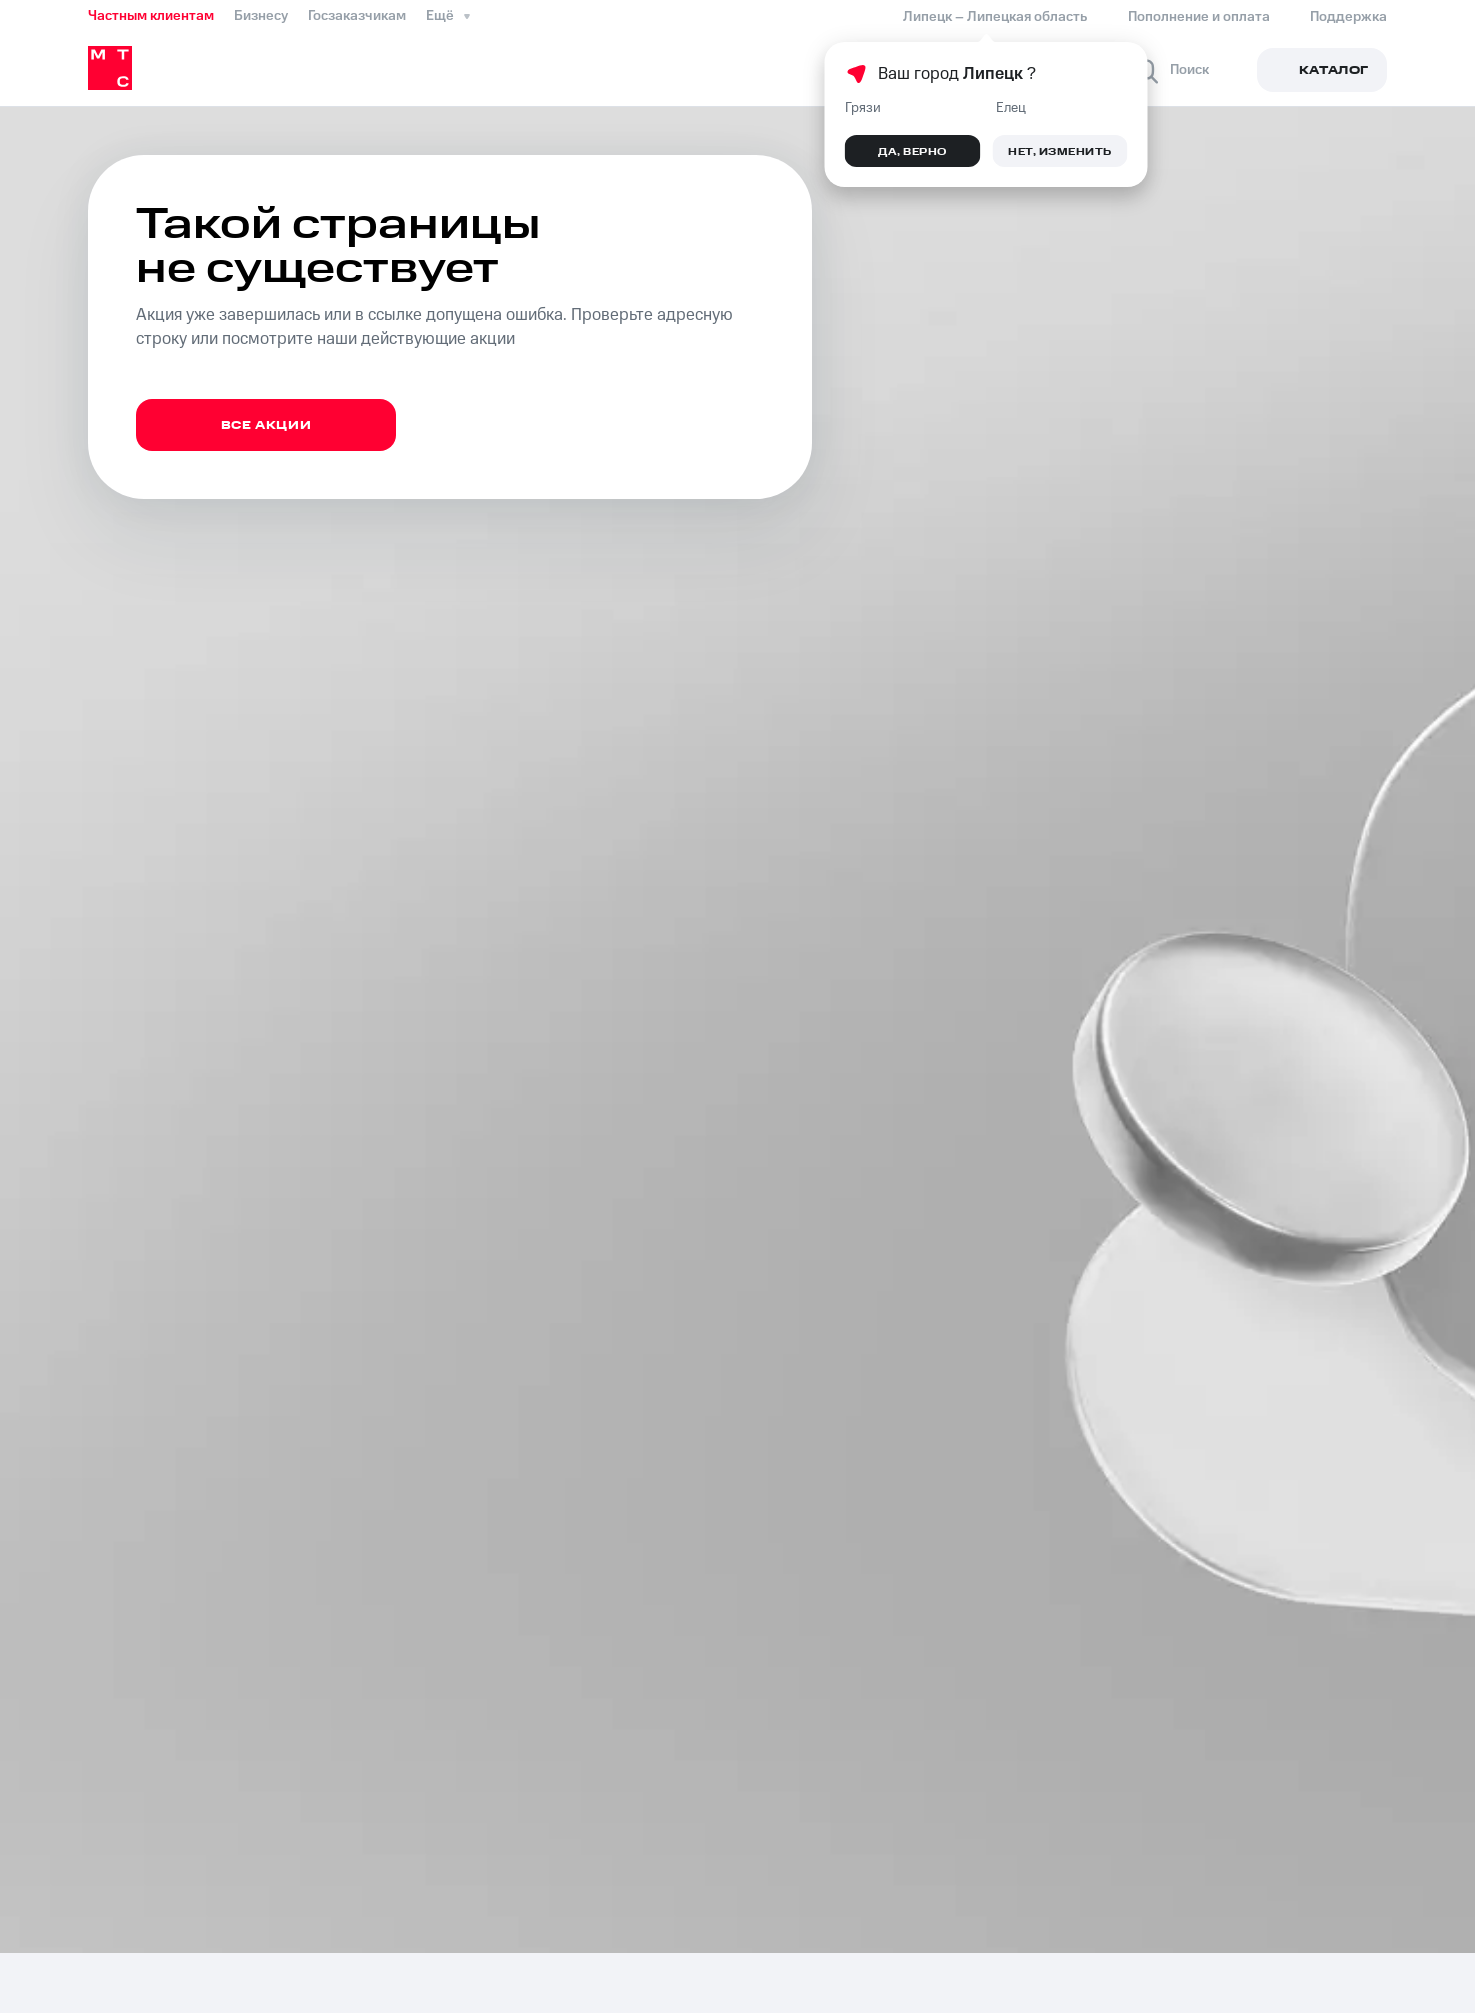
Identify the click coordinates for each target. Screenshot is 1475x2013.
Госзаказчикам (357, 16)
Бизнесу (261, 16)
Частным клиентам (151, 16)
